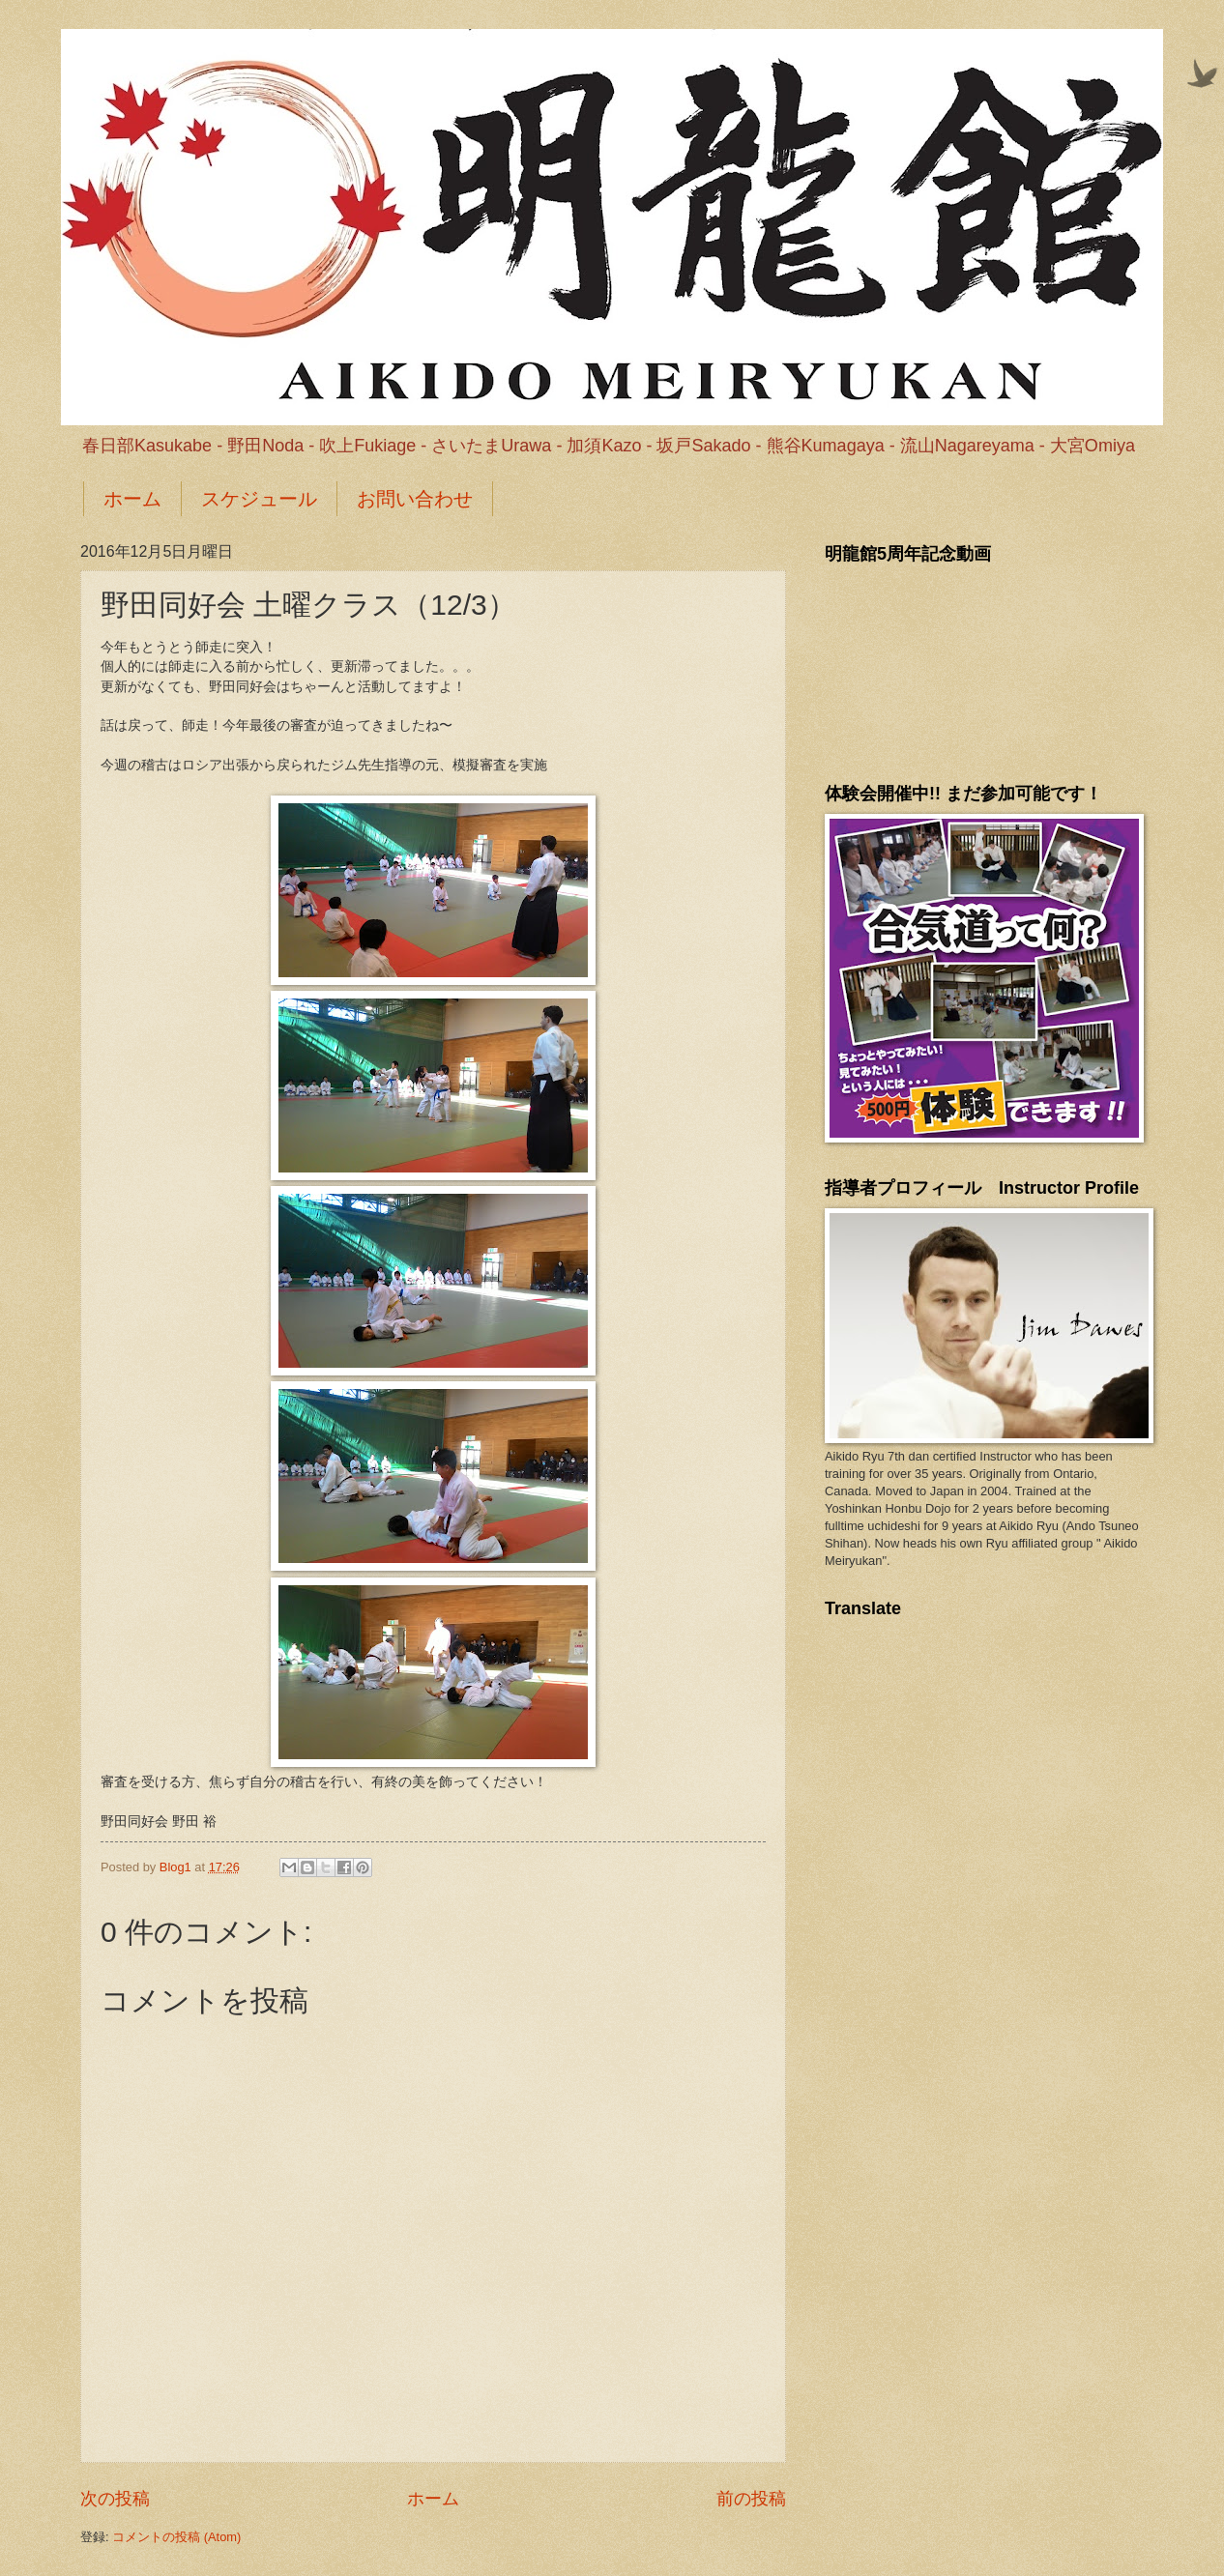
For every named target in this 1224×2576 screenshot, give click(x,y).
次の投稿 (115, 2498)
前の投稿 (751, 2498)
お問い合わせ (415, 498)
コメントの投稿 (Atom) (176, 2537)
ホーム (132, 498)
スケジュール (259, 498)
